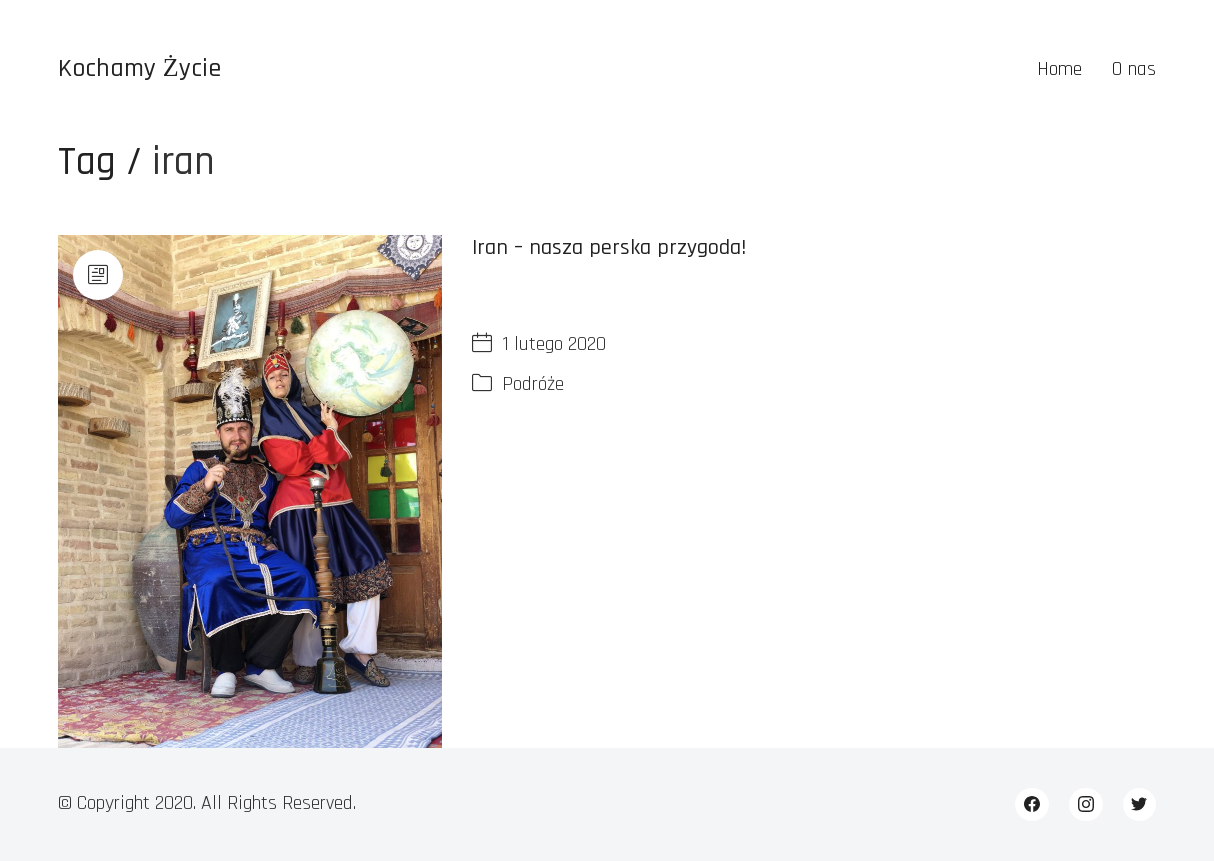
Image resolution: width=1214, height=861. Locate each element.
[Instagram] (1086, 805)
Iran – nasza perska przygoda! (609, 248)
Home (1059, 69)
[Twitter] (1140, 805)
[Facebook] (1032, 805)
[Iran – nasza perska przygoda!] (250, 491)
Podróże (533, 384)
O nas (1134, 69)
